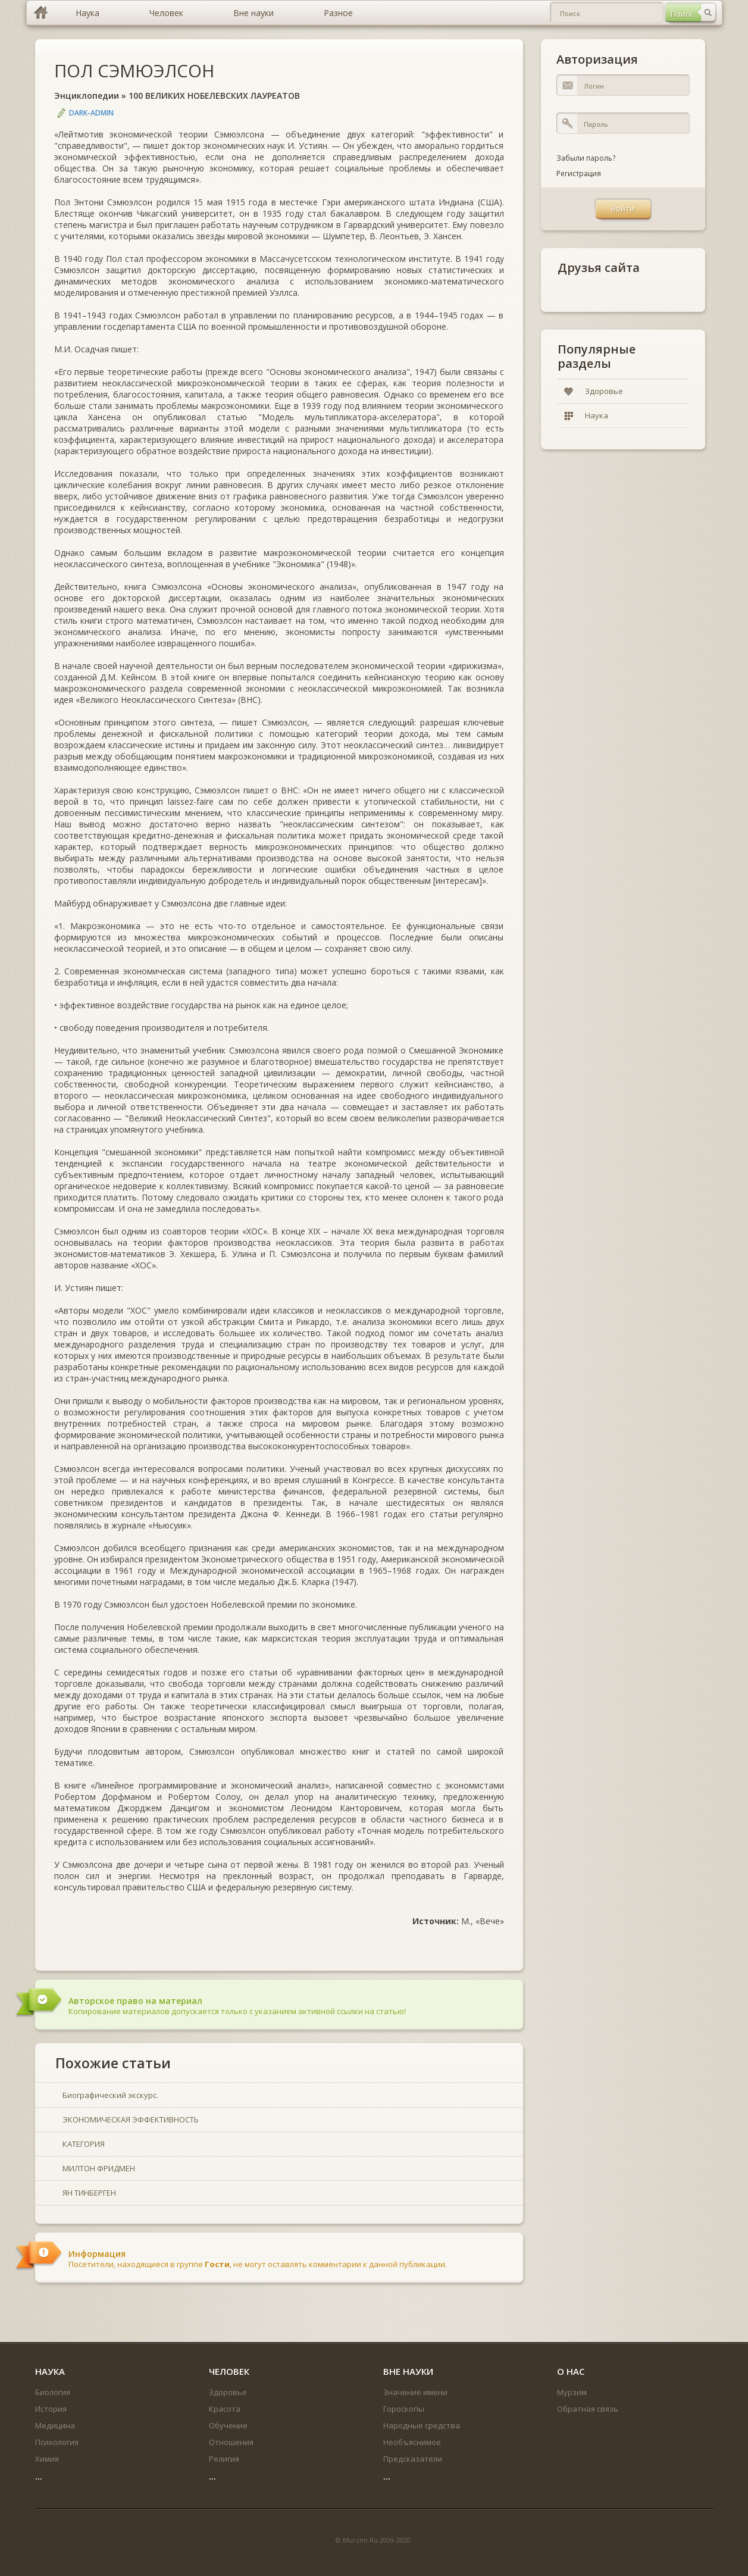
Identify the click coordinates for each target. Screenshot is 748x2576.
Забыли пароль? (585, 158)
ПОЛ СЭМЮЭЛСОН (134, 70)
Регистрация (578, 173)
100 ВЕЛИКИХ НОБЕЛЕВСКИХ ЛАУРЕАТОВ (214, 95)
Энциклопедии (86, 95)
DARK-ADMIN (91, 113)
